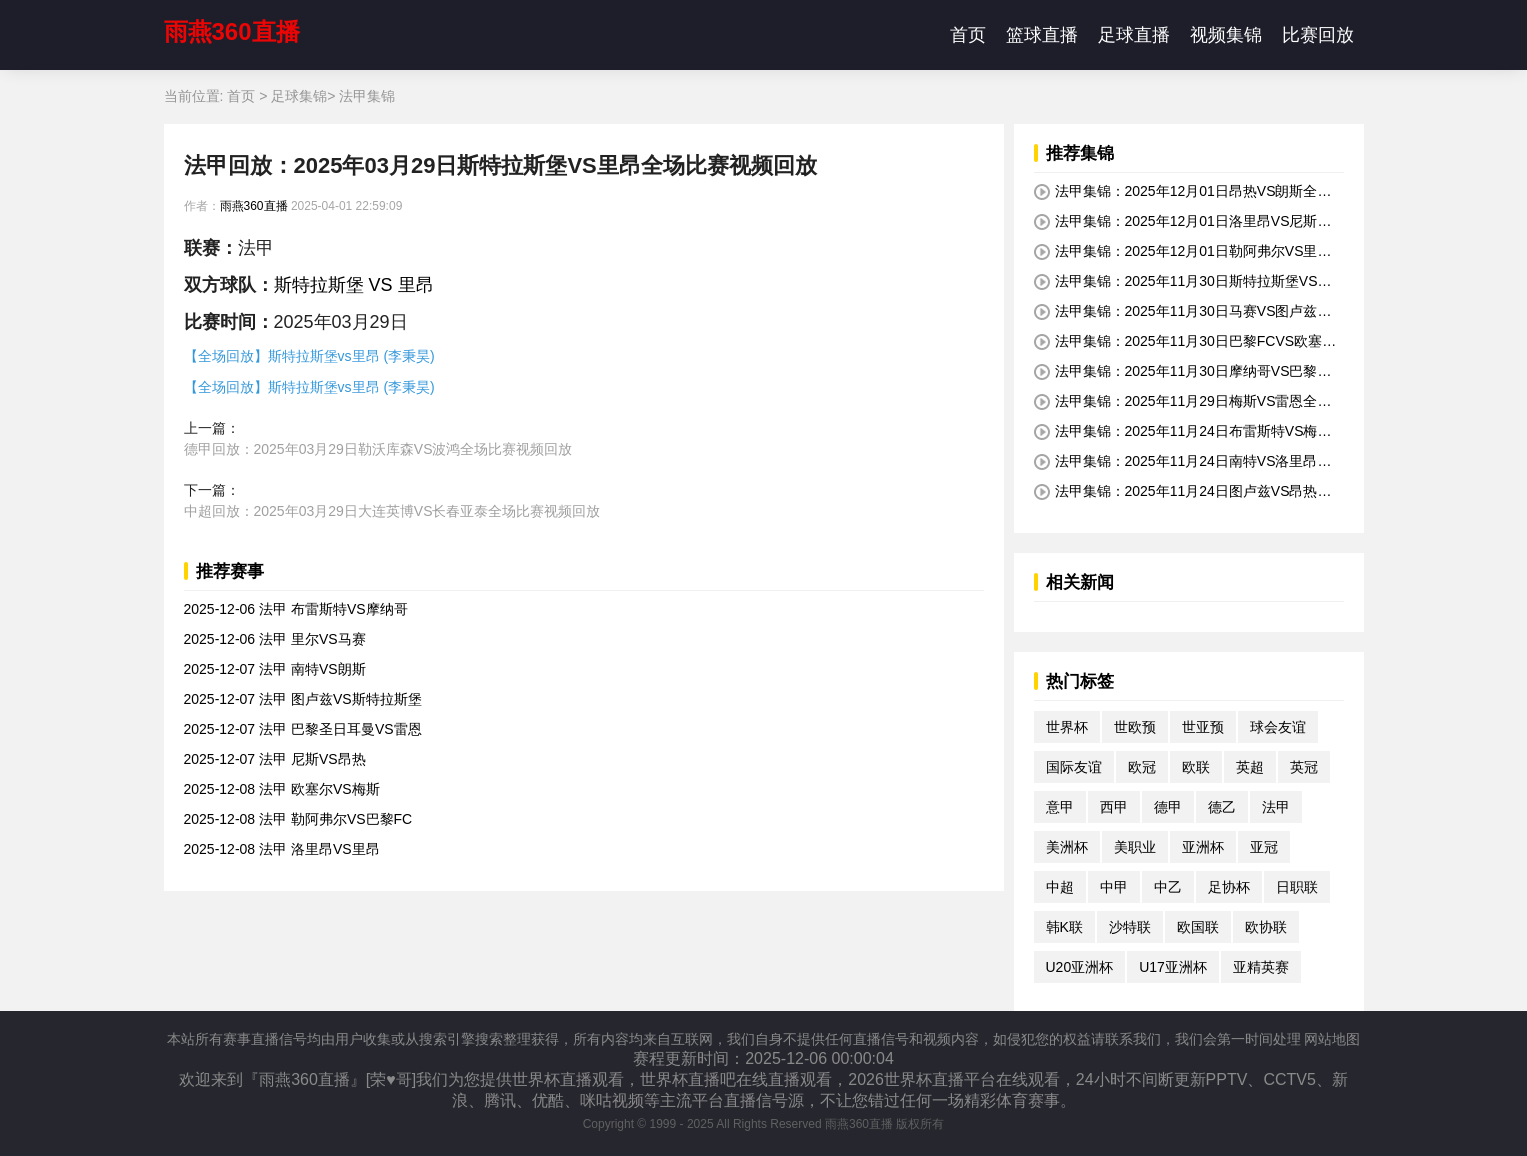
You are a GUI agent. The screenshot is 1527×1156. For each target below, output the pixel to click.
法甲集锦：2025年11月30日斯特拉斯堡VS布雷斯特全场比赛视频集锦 (1183, 282)
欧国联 (1198, 927)
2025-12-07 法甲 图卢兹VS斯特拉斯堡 (303, 699)
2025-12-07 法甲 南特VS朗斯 (275, 669)
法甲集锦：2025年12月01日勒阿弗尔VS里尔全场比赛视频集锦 (1183, 252)
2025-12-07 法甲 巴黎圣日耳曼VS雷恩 (303, 729)
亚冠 (1264, 847)
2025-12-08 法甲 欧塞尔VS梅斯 (282, 789)
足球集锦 (299, 96)
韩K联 (1064, 927)
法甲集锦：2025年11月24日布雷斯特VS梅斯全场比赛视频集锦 (1183, 432)
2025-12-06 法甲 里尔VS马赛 (275, 639)
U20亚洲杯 (1080, 967)
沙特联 (1130, 927)
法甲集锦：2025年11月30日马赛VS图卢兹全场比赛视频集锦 (1183, 312)
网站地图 (1332, 1039)
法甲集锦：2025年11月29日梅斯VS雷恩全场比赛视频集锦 (1183, 402)
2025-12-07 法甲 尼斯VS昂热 (275, 759)
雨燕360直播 (232, 31)
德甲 (1168, 807)
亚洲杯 (1203, 847)
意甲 (1060, 807)
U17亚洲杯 (1173, 967)
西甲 (1114, 807)
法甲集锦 (367, 96)
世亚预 (1203, 727)
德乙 (1222, 807)
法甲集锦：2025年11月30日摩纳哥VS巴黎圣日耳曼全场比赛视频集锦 (1183, 372)
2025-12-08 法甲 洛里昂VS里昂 (282, 849)
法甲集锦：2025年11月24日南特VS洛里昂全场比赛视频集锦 (1183, 462)
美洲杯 (1067, 847)
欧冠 (1142, 767)
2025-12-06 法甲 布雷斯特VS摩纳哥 (296, 609)
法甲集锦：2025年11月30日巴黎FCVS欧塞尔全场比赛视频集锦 (1185, 342)
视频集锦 (1226, 35)
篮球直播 (1042, 35)
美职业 (1135, 847)
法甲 (1276, 807)
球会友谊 (1278, 727)
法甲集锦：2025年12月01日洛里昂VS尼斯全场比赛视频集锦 (1183, 222)
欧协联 (1266, 927)
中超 (1060, 887)
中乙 (1168, 887)
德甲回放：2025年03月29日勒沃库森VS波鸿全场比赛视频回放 (378, 449)
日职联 (1297, 887)
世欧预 (1135, 727)
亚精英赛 (1261, 967)
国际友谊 (1074, 767)
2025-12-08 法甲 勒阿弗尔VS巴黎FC (298, 819)
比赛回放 (1318, 35)
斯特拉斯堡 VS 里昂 (354, 285)
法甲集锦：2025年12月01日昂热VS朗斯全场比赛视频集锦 (1183, 192)
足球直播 (1134, 35)
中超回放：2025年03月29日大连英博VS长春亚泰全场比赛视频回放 (392, 511)
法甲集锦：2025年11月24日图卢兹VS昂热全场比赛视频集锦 (1183, 492)
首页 (968, 35)
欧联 (1196, 767)
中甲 (1114, 887)
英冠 (1304, 767)
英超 (1250, 767)
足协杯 (1229, 887)
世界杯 (1067, 727)
